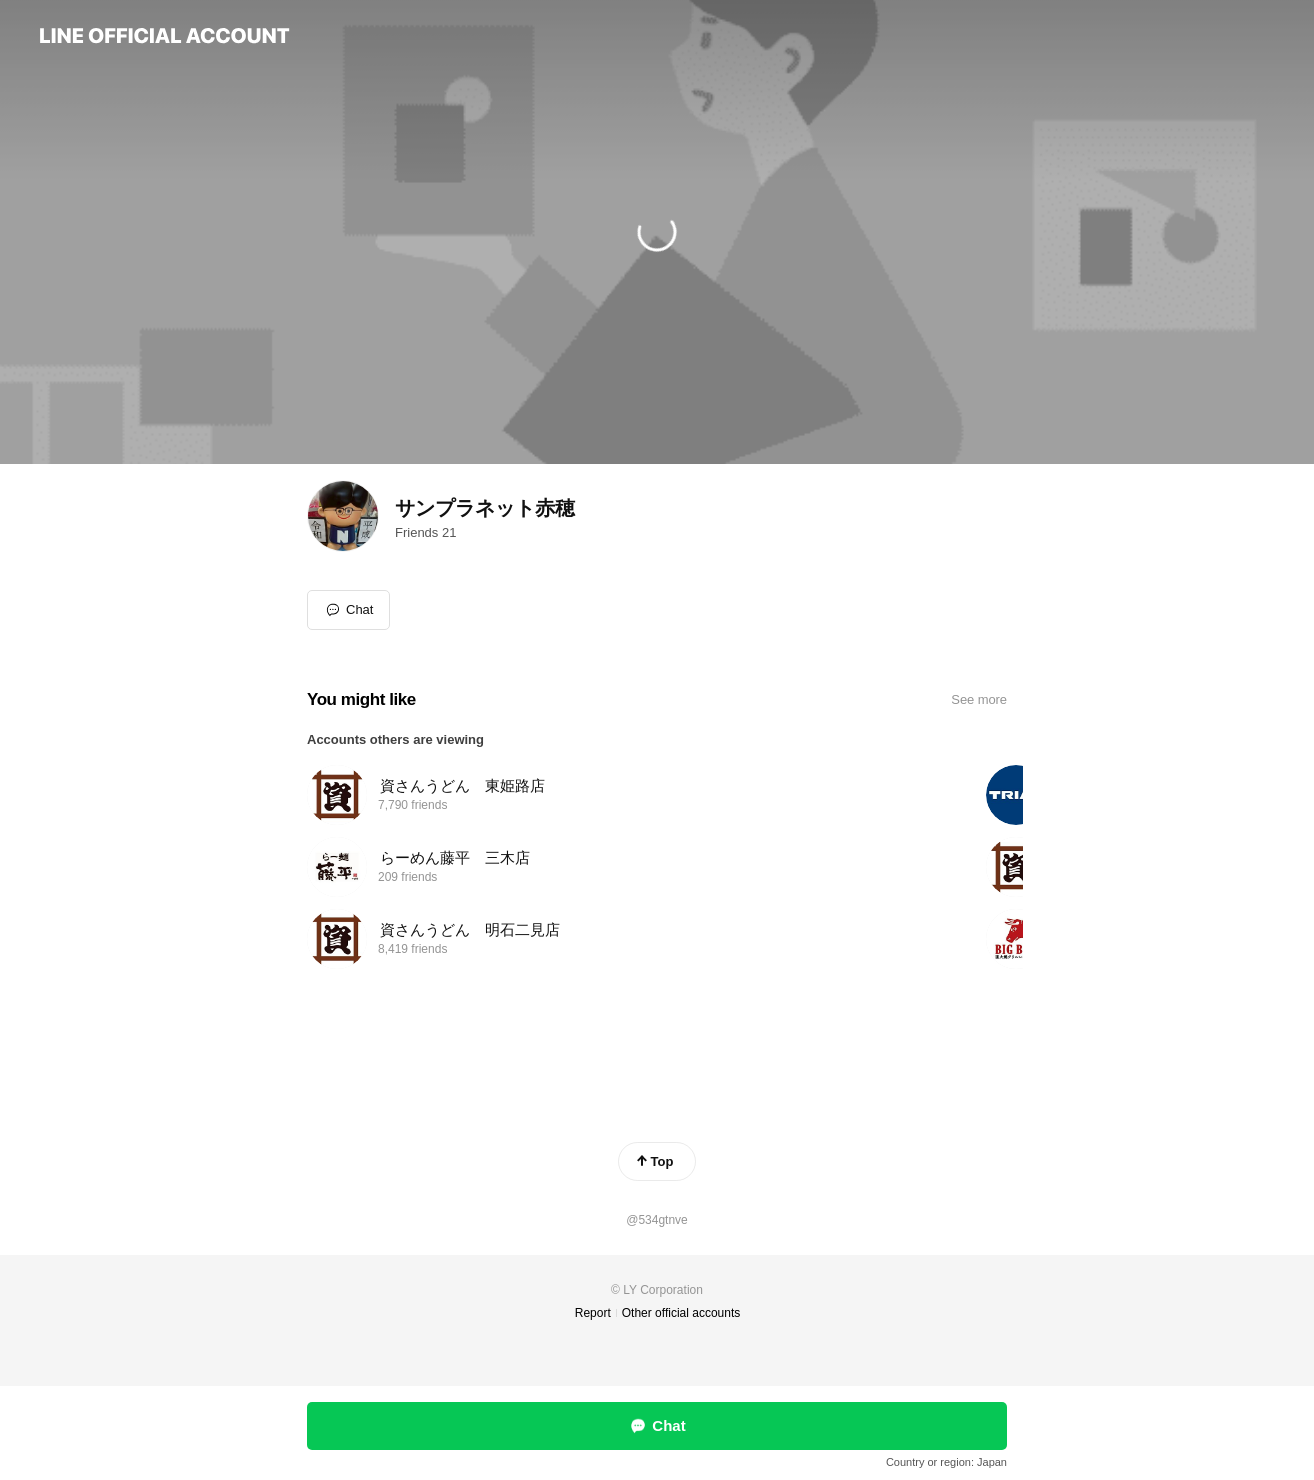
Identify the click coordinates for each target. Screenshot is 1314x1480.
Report (593, 1313)
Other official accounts (681, 1313)
